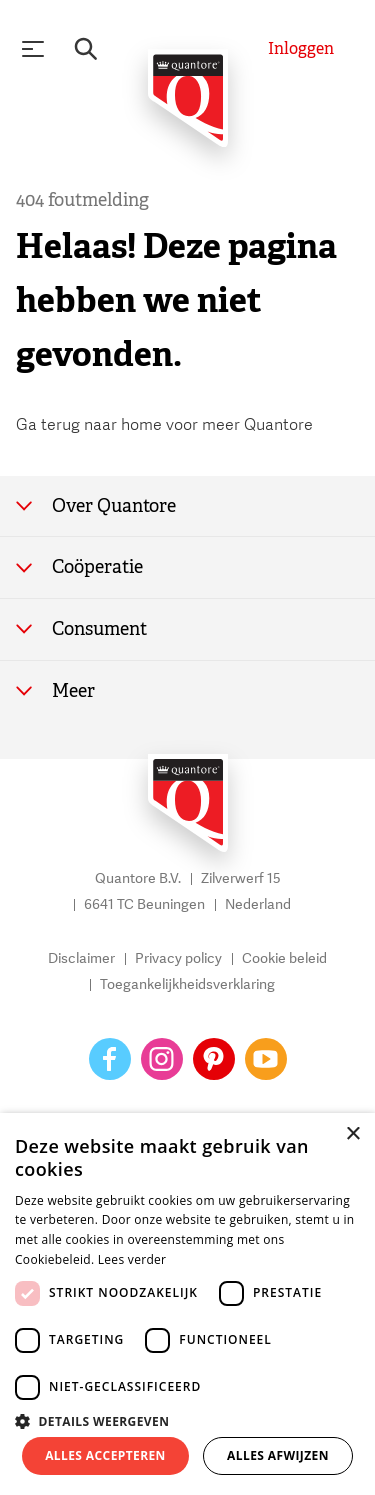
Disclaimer (81, 959)
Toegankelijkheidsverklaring (187, 985)
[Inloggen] (301, 49)
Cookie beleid (284, 959)
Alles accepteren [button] (105, 1455)
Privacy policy (178, 959)
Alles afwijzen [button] (278, 1455)
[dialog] (187, 1304)
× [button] (352, 1134)
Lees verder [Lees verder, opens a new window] (132, 1259)
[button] (187, 1420)
